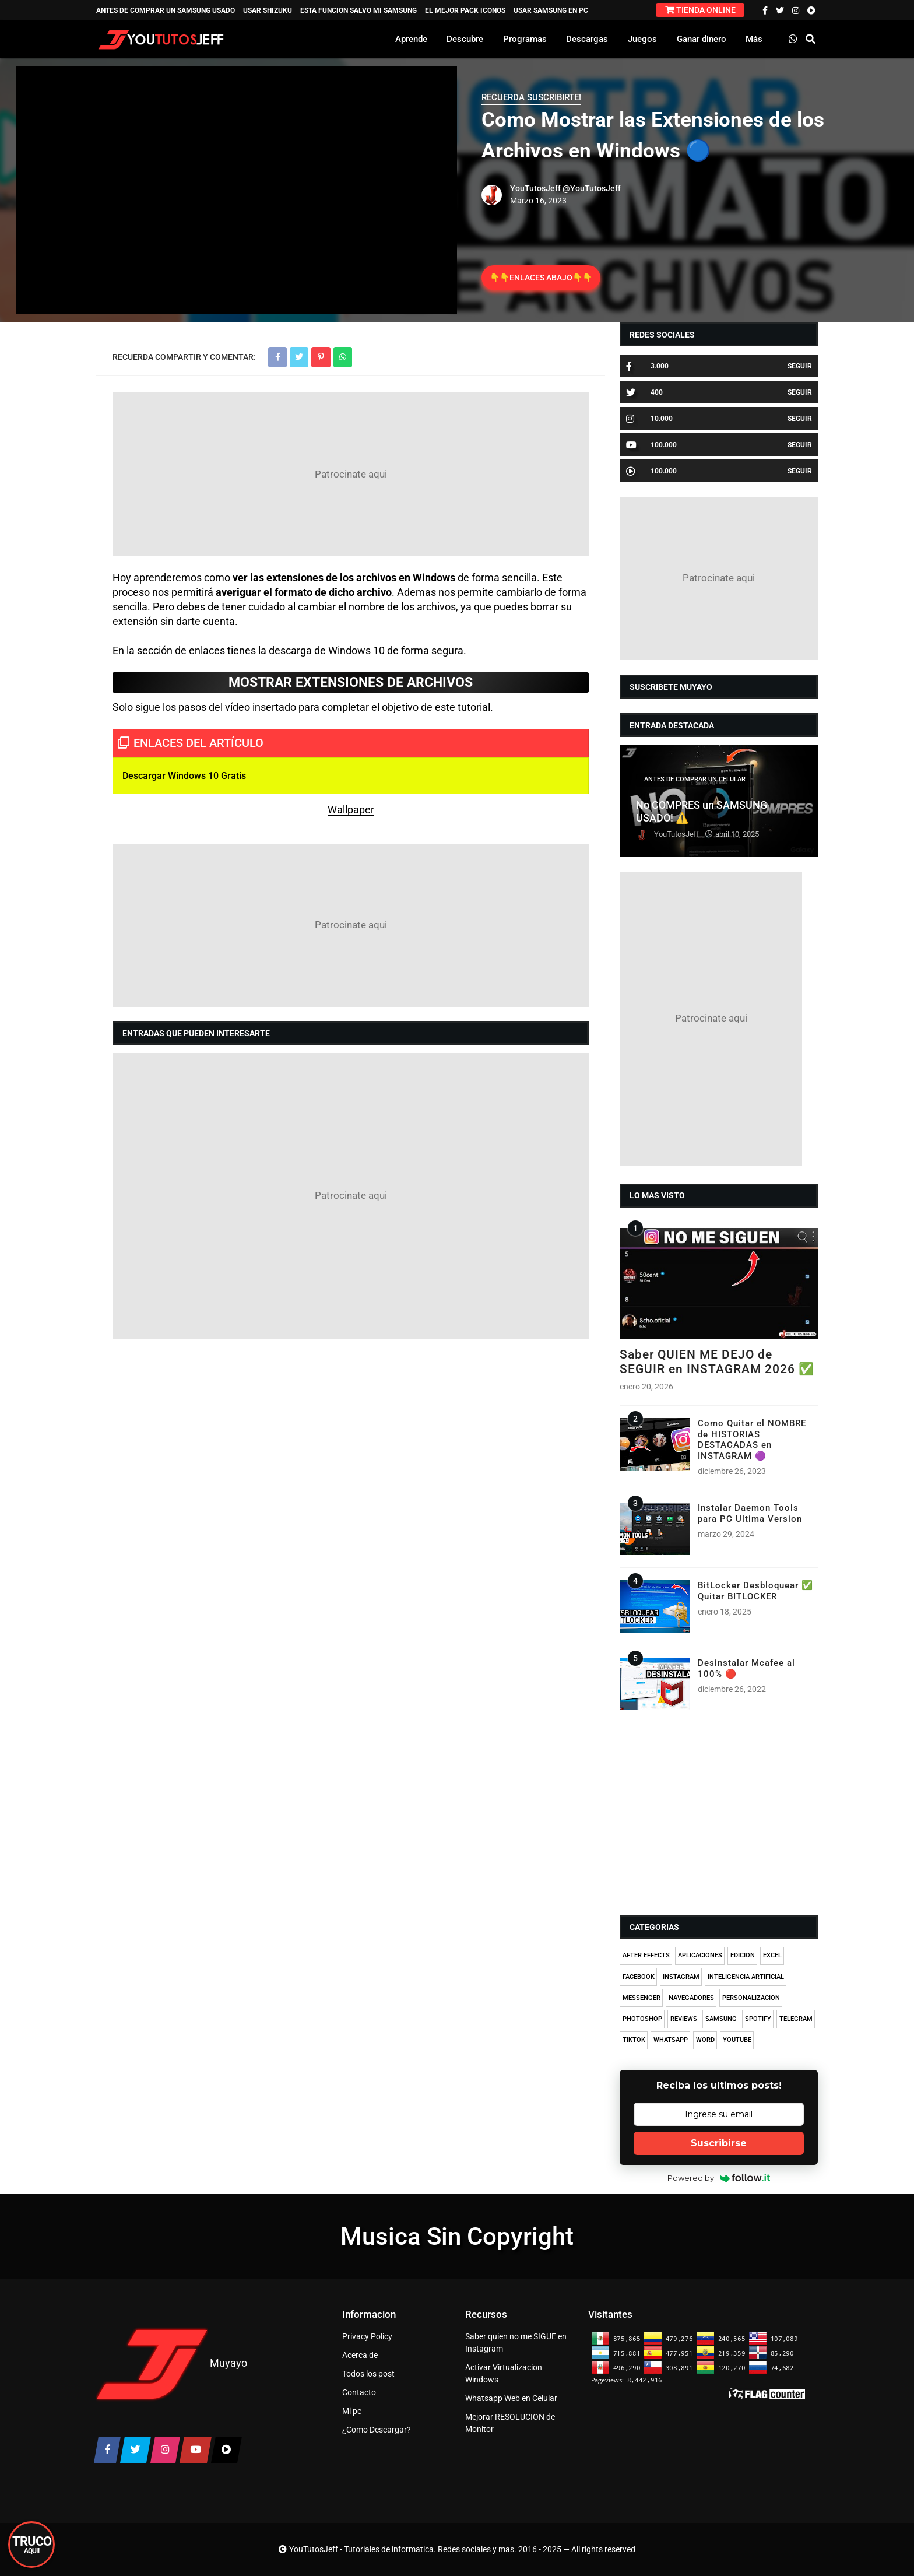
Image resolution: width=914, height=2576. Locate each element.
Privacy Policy (367, 2336)
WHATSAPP (670, 2040)
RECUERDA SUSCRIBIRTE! (531, 97)
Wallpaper (351, 809)
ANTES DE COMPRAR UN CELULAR (695, 779)
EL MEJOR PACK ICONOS (465, 10)
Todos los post (368, 2373)
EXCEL (772, 1955)
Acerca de (360, 2355)
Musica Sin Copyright (457, 2236)
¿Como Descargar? (376, 2429)
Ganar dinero (701, 39)
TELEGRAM (796, 2019)
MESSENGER (641, 1998)
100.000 (651, 445)
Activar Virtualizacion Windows (503, 2373)
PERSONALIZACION (751, 1998)
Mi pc (351, 2411)
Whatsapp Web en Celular (511, 2398)
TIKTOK (634, 2040)
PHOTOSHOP (642, 2019)
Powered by (719, 2177)
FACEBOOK (639, 1977)
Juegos (642, 39)
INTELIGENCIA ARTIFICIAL (746, 1977)
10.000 (649, 418)
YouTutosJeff (535, 188)
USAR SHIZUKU (267, 10)
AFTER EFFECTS (646, 1955)
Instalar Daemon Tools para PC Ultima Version (750, 1513)
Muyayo (228, 2363)
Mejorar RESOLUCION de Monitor (510, 2423)
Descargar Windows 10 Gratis (184, 775)
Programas (525, 39)
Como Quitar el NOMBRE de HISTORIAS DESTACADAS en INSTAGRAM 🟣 (752, 1439)
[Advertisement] (351, 474)
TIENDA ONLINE (700, 10)
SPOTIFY (758, 2019)
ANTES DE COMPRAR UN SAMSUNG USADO (165, 10)
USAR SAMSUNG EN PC (551, 10)
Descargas (587, 39)
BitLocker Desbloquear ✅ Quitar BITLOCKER (755, 1590)
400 (644, 392)
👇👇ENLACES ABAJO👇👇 (541, 277)
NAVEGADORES (691, 1998)
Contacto (359, 2392)
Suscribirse (719, 2143)
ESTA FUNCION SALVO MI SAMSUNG (358, 10)
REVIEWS (683, 2019)
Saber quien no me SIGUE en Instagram (516, 2342)
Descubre (465, 39)
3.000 (647, 366)
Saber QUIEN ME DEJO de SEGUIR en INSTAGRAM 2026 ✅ (717, 1361)
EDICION (742, 1955)
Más (754, 39)
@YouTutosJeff (592, 188)
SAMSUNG (721, 2019)
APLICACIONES (700, 1955)
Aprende (411, 39)
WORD (705, 2040)
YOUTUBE (737, 2040)
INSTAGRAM (681, 1977)
